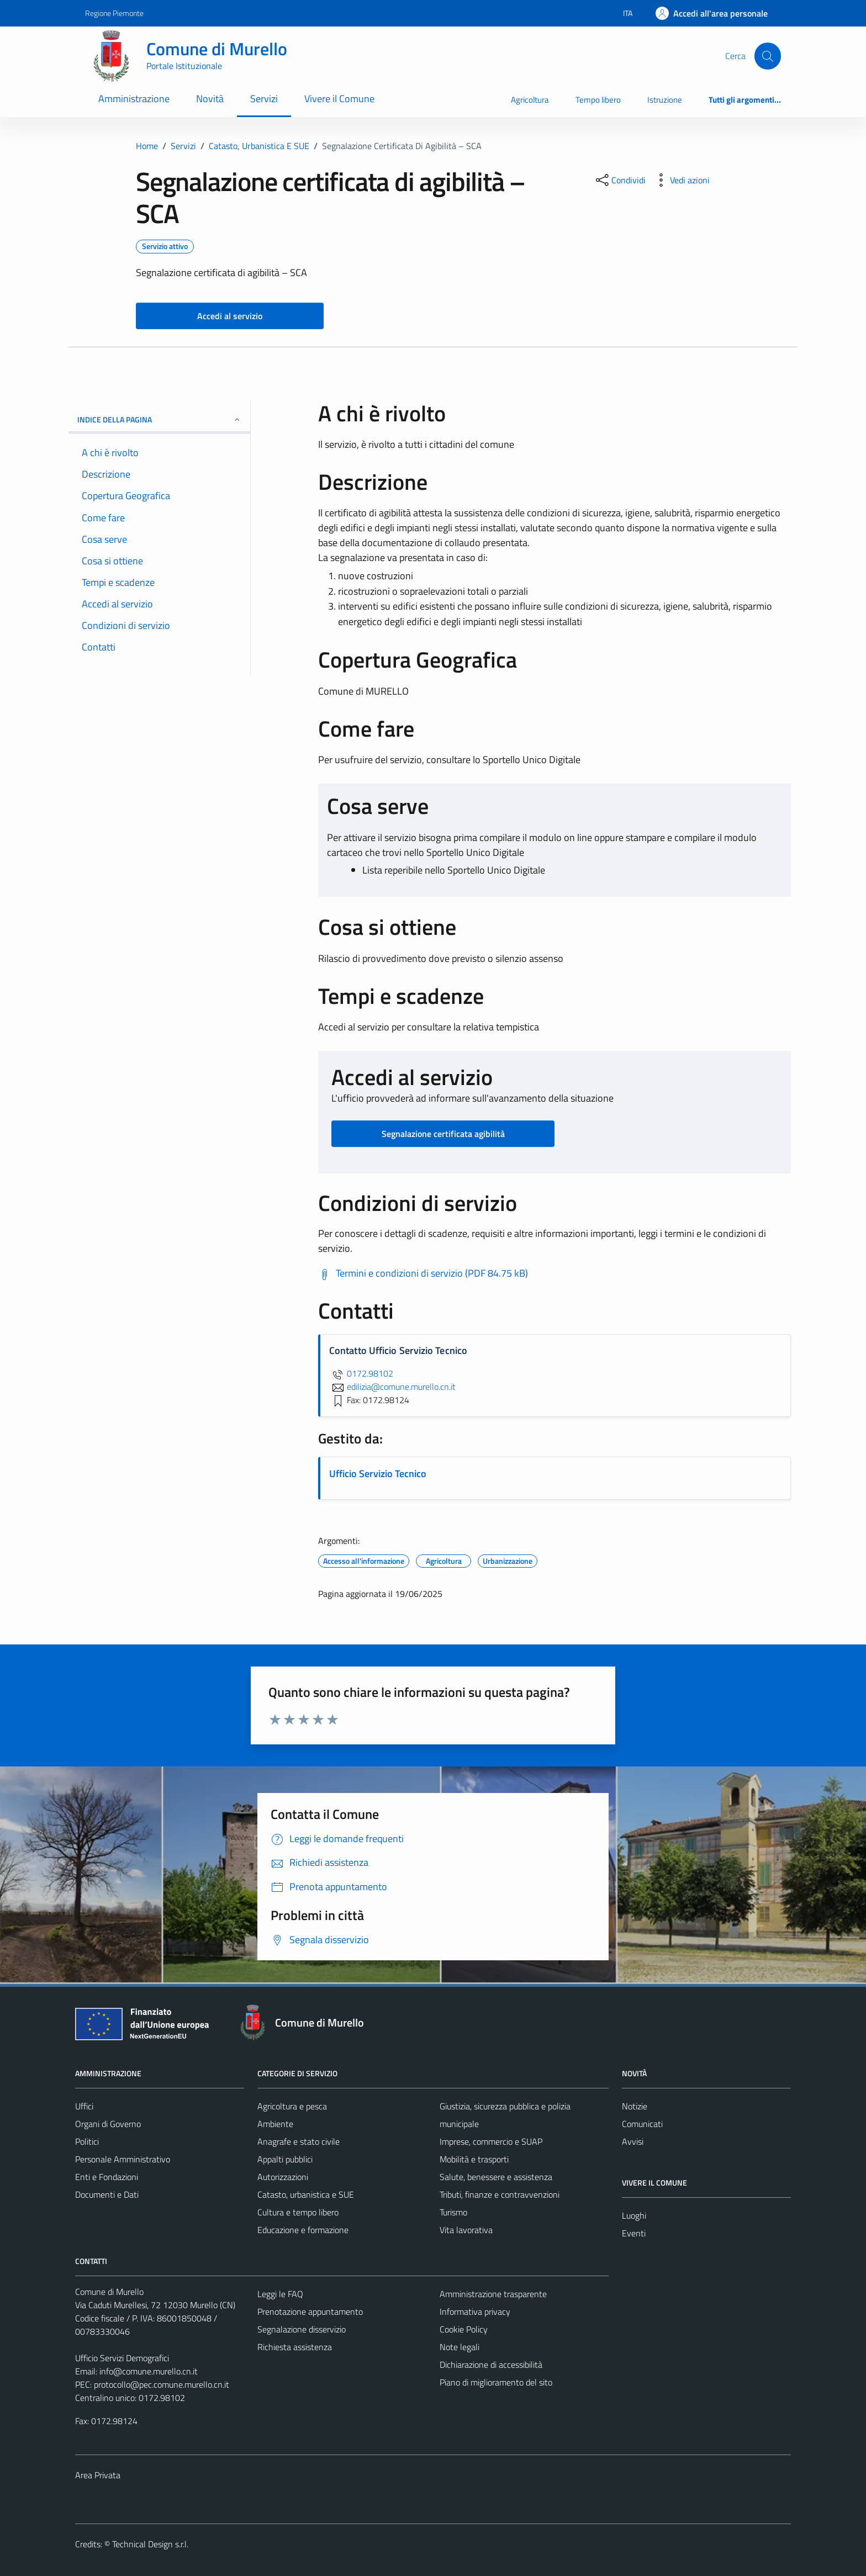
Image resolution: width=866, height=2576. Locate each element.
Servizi (264, 98)
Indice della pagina (159, 419)
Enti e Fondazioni (106, 2176)
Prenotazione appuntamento (310, 2311)
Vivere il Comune (339, 98)
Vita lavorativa (466, 2229)
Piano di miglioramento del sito (496, 2382)
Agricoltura (530, 99)
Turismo (453, 2212)
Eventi (634, 2233)
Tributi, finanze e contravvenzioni (499, 2194)
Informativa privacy (475, 2311)
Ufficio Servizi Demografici (122, 2358)
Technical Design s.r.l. (150, 2544)
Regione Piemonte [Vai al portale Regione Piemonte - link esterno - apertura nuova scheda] (114, 13)
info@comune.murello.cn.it (148, 2371)
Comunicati (642, 2123)
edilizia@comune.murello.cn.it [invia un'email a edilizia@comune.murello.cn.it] (392, 1386)
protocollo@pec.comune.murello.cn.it (161, 2384)
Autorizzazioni (282, 2176)
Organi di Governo (108, 2123)
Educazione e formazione (302, 2229)
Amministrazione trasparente (493, 2293)
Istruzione (664, 99)
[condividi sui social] (620, 180)
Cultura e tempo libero (298, 2212)
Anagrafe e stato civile (298, 2141)
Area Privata (97, 2475)
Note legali (459, 2346)
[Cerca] (767, 56)
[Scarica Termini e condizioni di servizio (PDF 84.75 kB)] (423, 1273)
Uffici (84, 2106)
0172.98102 (361, 1373)
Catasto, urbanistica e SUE (305, 2194)
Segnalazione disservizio (301, 2329)
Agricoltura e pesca (292, 2106)
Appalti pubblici (285, 2159)
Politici (87, 2141)
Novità (210, 98)
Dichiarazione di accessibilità (491, 2364)
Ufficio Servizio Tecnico (377, 1473)
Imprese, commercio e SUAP (491, 2141)
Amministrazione (134, 98)
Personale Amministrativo (122, 2159)
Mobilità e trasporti (474, 2159)
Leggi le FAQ (280, 2293)
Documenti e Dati (107, 2194)
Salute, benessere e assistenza (496, 2176)
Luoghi (634, 2215)
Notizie (634, 2106)
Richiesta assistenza (294, 2346)
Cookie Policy (464, 2329)
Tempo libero (598, 99)
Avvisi (632, 2141)
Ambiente (275, 2123)
